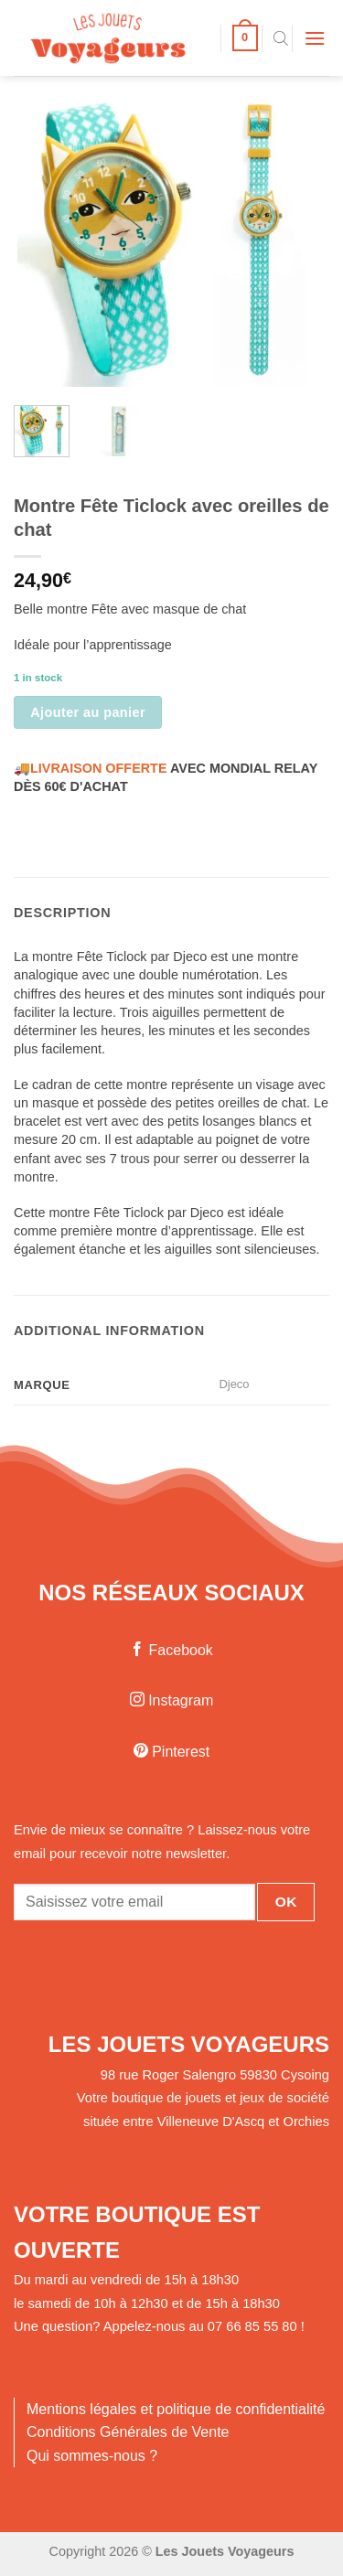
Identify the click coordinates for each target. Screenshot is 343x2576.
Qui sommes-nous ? (92, 2456)
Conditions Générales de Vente (128, 2432)
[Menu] (315, 38)
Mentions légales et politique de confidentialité (176, 2409)
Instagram (172, 1700)
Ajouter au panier (87, 712)
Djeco (234, 1384)
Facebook (171, 1650)
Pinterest (172, 1751)
